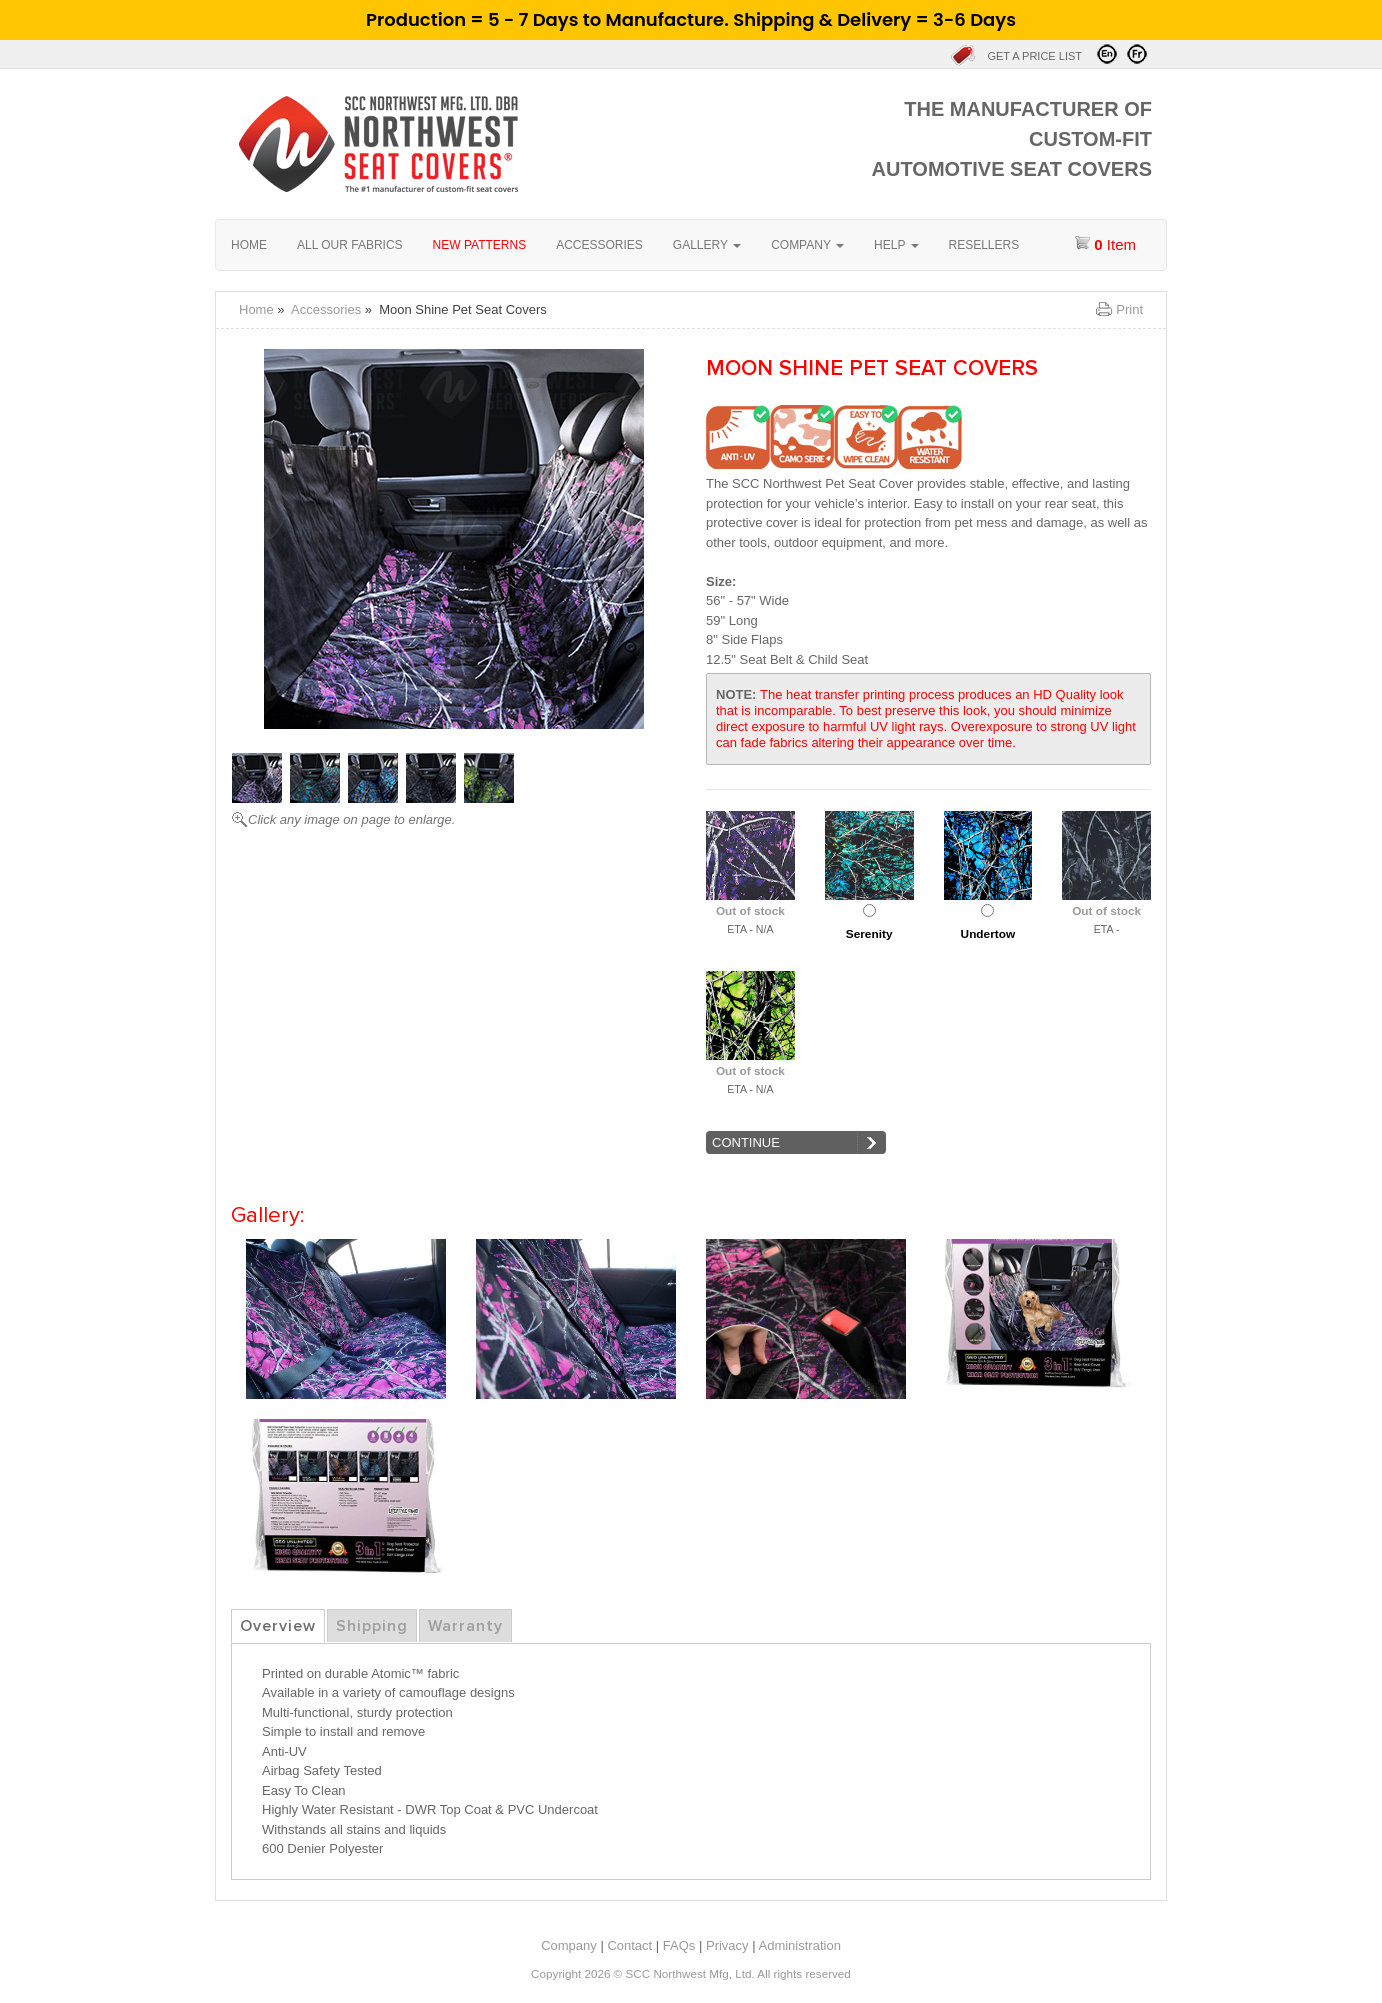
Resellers (984, 245)
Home (532, 144)
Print (1129, 309)
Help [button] (896, 245)
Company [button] (807, 245)
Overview (278, 1626)
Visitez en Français (1137, 54)
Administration (800, 1945)
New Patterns (480, 245)
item (1105, 244)
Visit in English (1107, 54)
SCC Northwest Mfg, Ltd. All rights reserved (737, 1973)
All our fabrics (350, 245)
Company (569, 1945)
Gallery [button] (707, 245)
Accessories (599, 245)
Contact (629, 1945)
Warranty (465, 1626)
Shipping (372, 1626)
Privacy (727, 1945)
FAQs (679, 1945)
